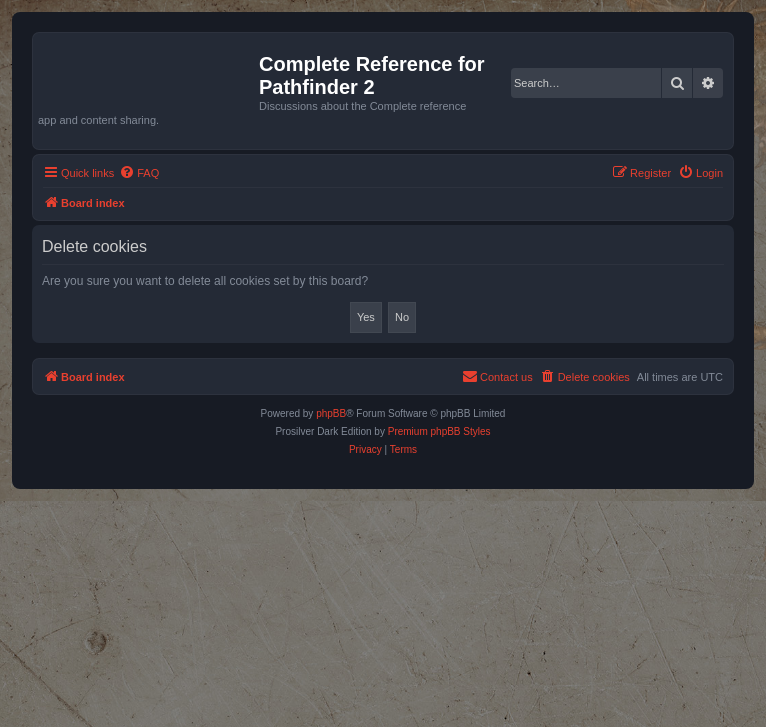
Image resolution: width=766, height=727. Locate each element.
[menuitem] (139, 173)
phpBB (331, 413)
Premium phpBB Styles (439, 431)
